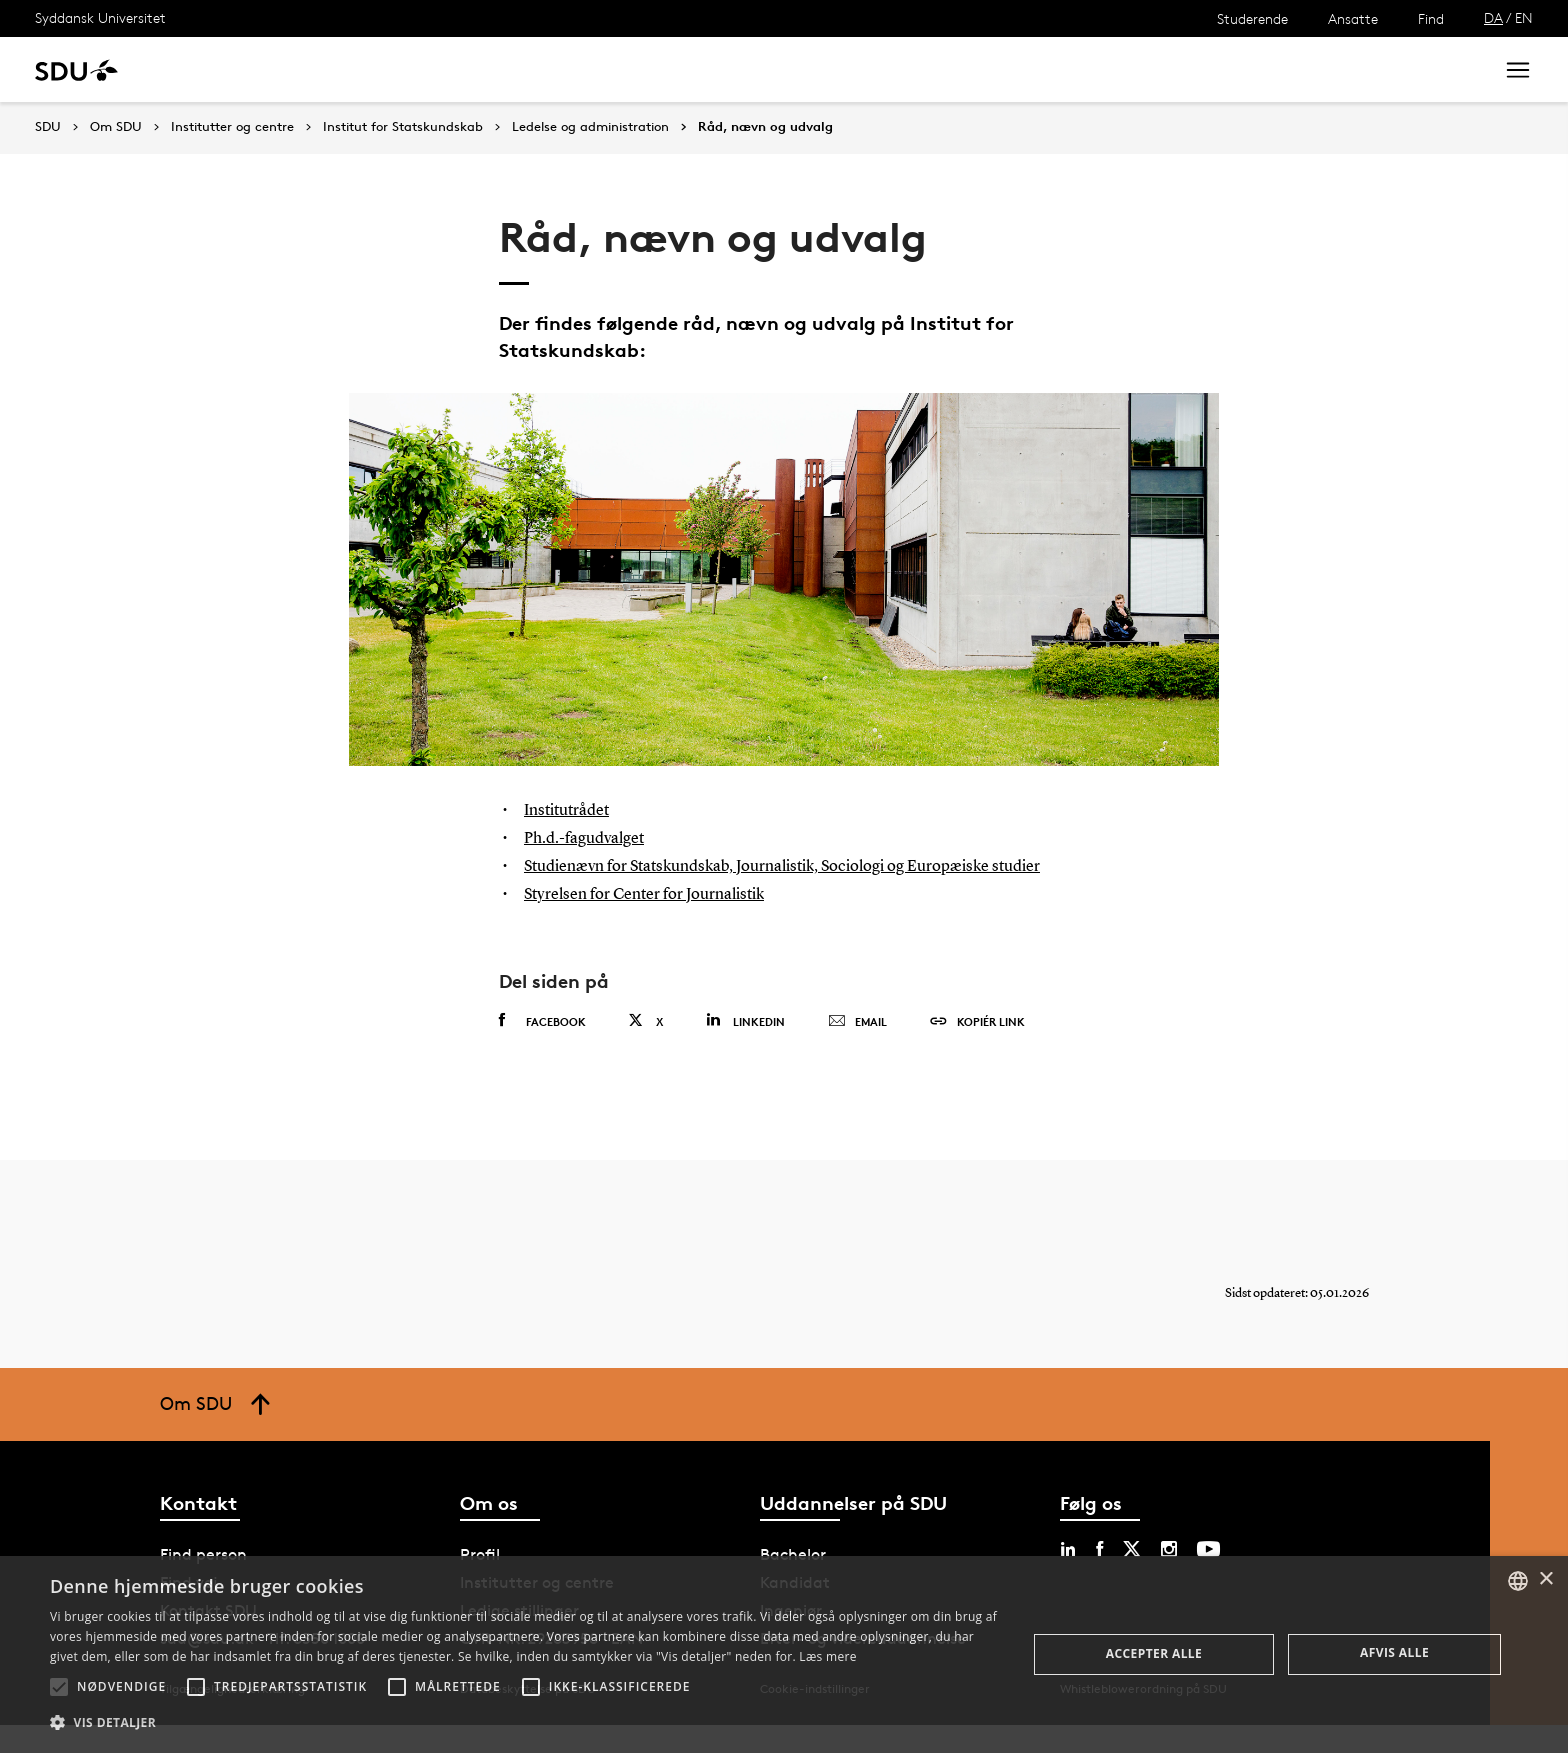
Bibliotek (622, 69)
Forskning (320, 69)
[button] (59, 1687)
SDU (48, 126)
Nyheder (414, 69)
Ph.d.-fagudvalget (590, 838)
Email (857, 1050)
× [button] (1545, 1579)
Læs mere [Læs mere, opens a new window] (827, 1656)
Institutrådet (572, 810)
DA (1493, 17)
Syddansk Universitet (100, 17)
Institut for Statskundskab (403, 127)
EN (1524, 17)
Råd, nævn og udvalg (765, 127)
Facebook (542, 1049)
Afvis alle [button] (1394, 1652)
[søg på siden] (1311, 70)
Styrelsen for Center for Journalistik (659, 922)
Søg (1453, 69)
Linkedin (745, 1048)
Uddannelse (213, 69)
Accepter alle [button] (1154, 1653)
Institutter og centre (232, 127)
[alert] (784, 1654)
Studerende (1252, 18)
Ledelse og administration (590, 127)
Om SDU (711, 69)
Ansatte (1353, 18)
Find (1431, 18)
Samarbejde (517, 69)
